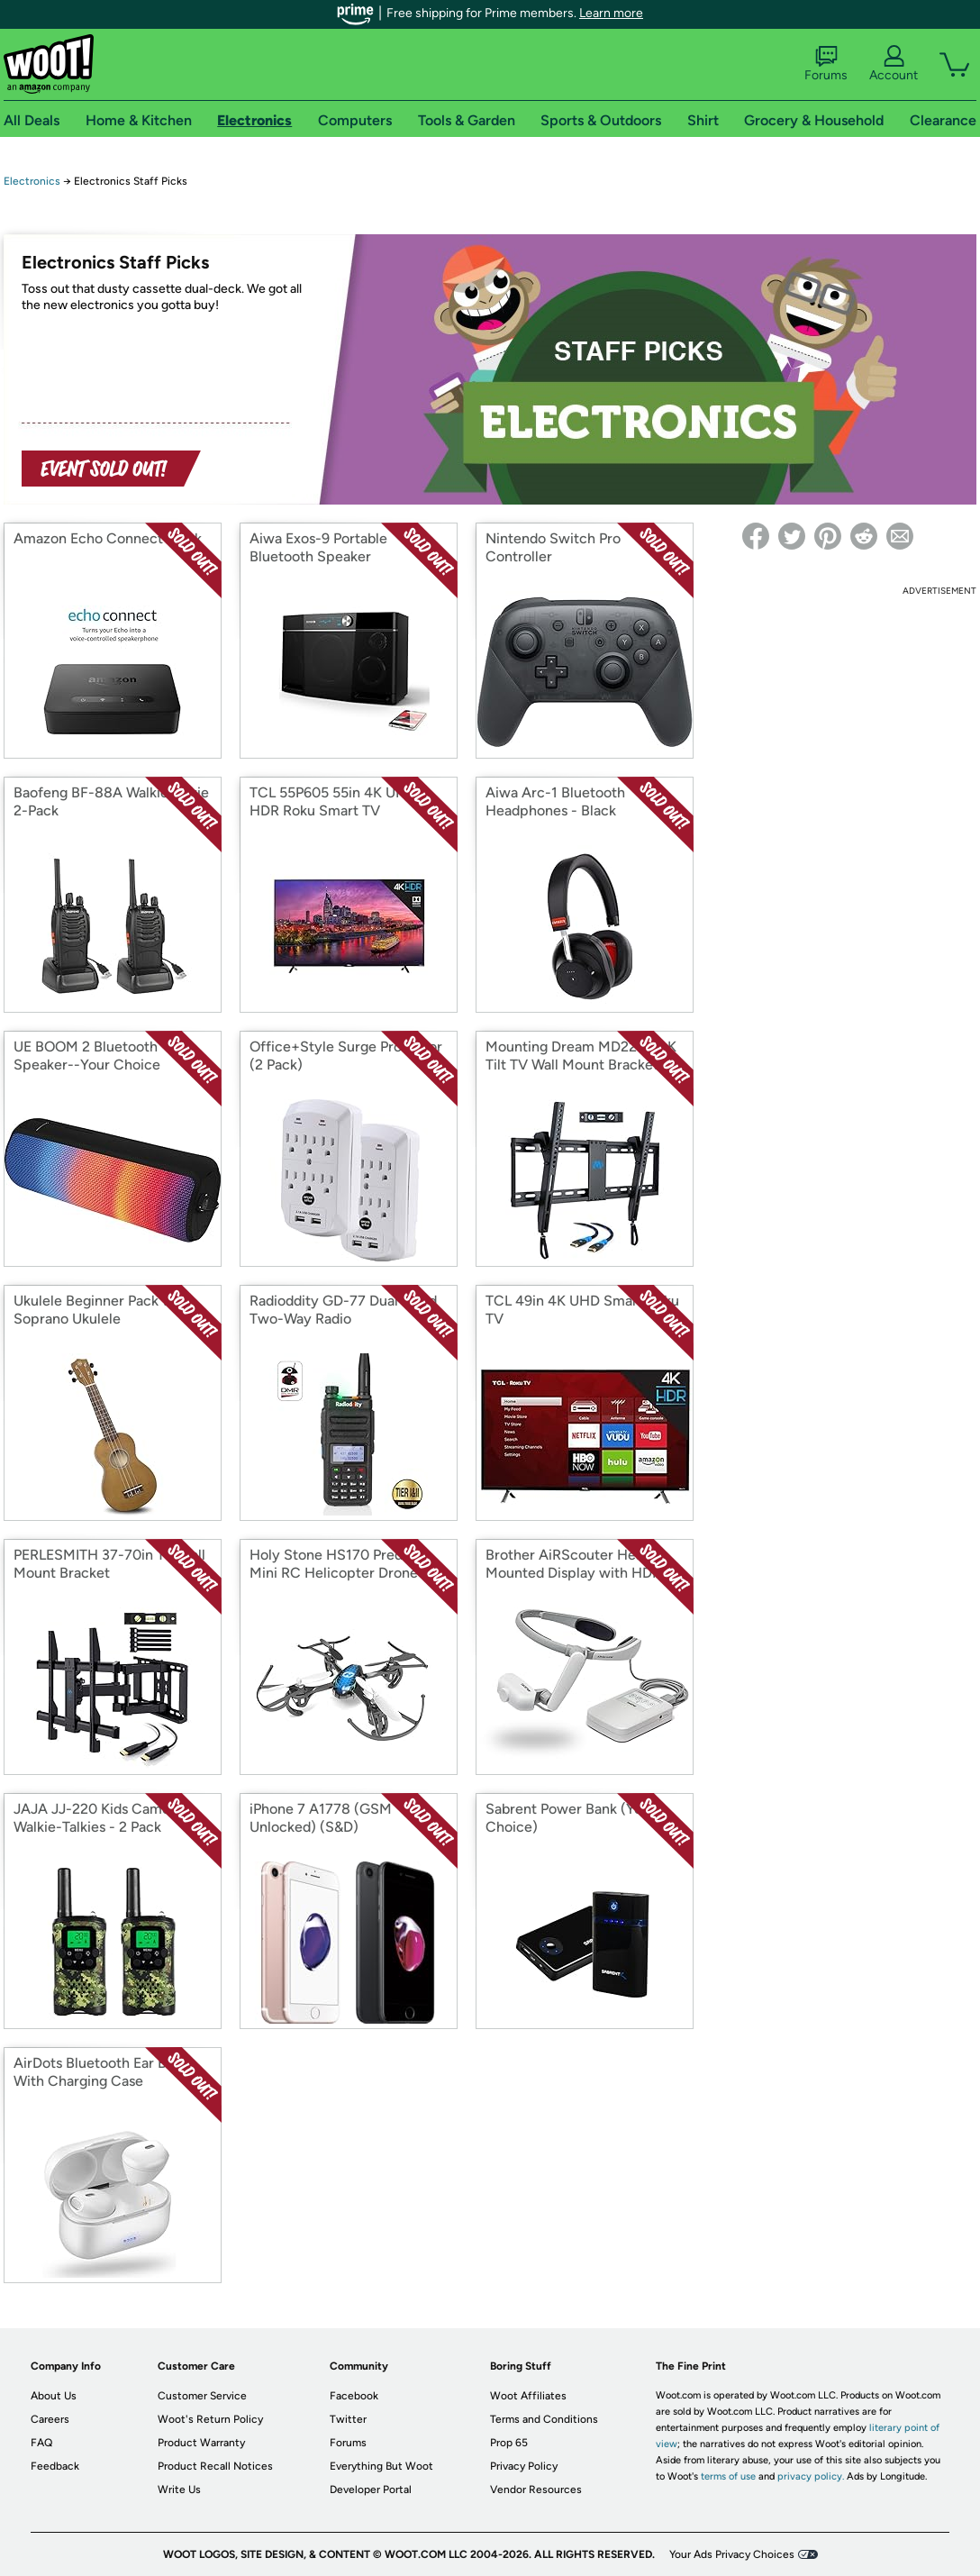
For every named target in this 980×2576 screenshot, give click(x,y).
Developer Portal (371, 2489)
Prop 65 (509, 2442)
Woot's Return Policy (210, 2419)
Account (893, 64)
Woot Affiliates (528, 2395)
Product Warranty (201, 2442)
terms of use (728, 2476)
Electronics (32, 181)
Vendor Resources (536, 2489)
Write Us (179, 2489)
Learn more (611, 13)
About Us (54, 2395)
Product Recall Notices (215, 2466)
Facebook (354, 2395)
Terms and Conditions (544, 2419)
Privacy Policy (524, 2466)
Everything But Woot (381, 2466)
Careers (50, 2419)
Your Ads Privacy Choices (731, 2554)
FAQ (41, 2442)
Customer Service (202, 2395)
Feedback (55, 2466)
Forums (826, 64)
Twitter (348, 2419)
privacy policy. (810, 2476)
